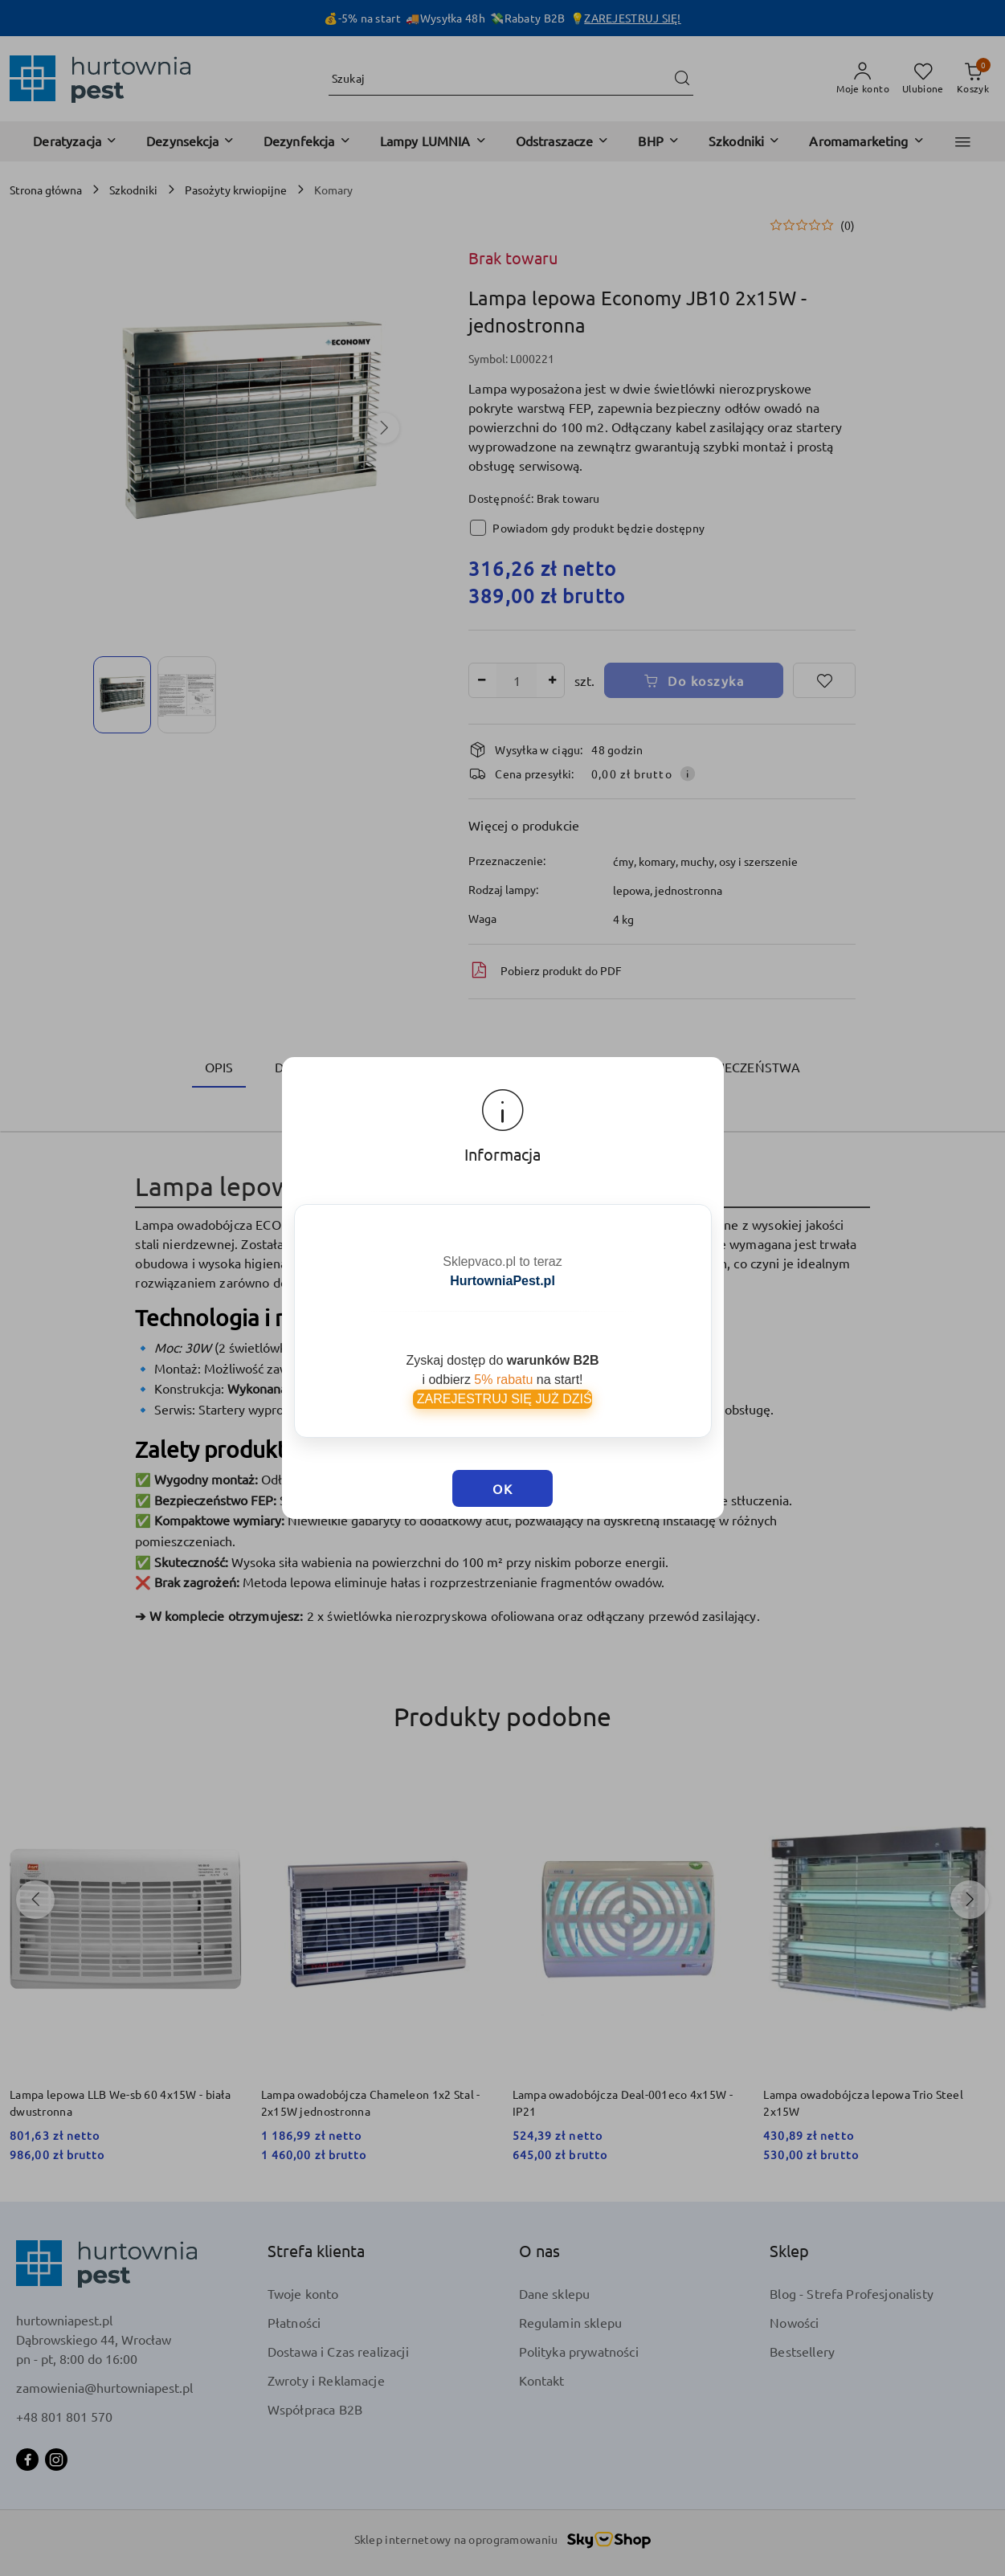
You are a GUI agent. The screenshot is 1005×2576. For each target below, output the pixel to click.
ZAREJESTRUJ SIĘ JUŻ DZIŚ (502, 1373)
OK (502, 1441)
